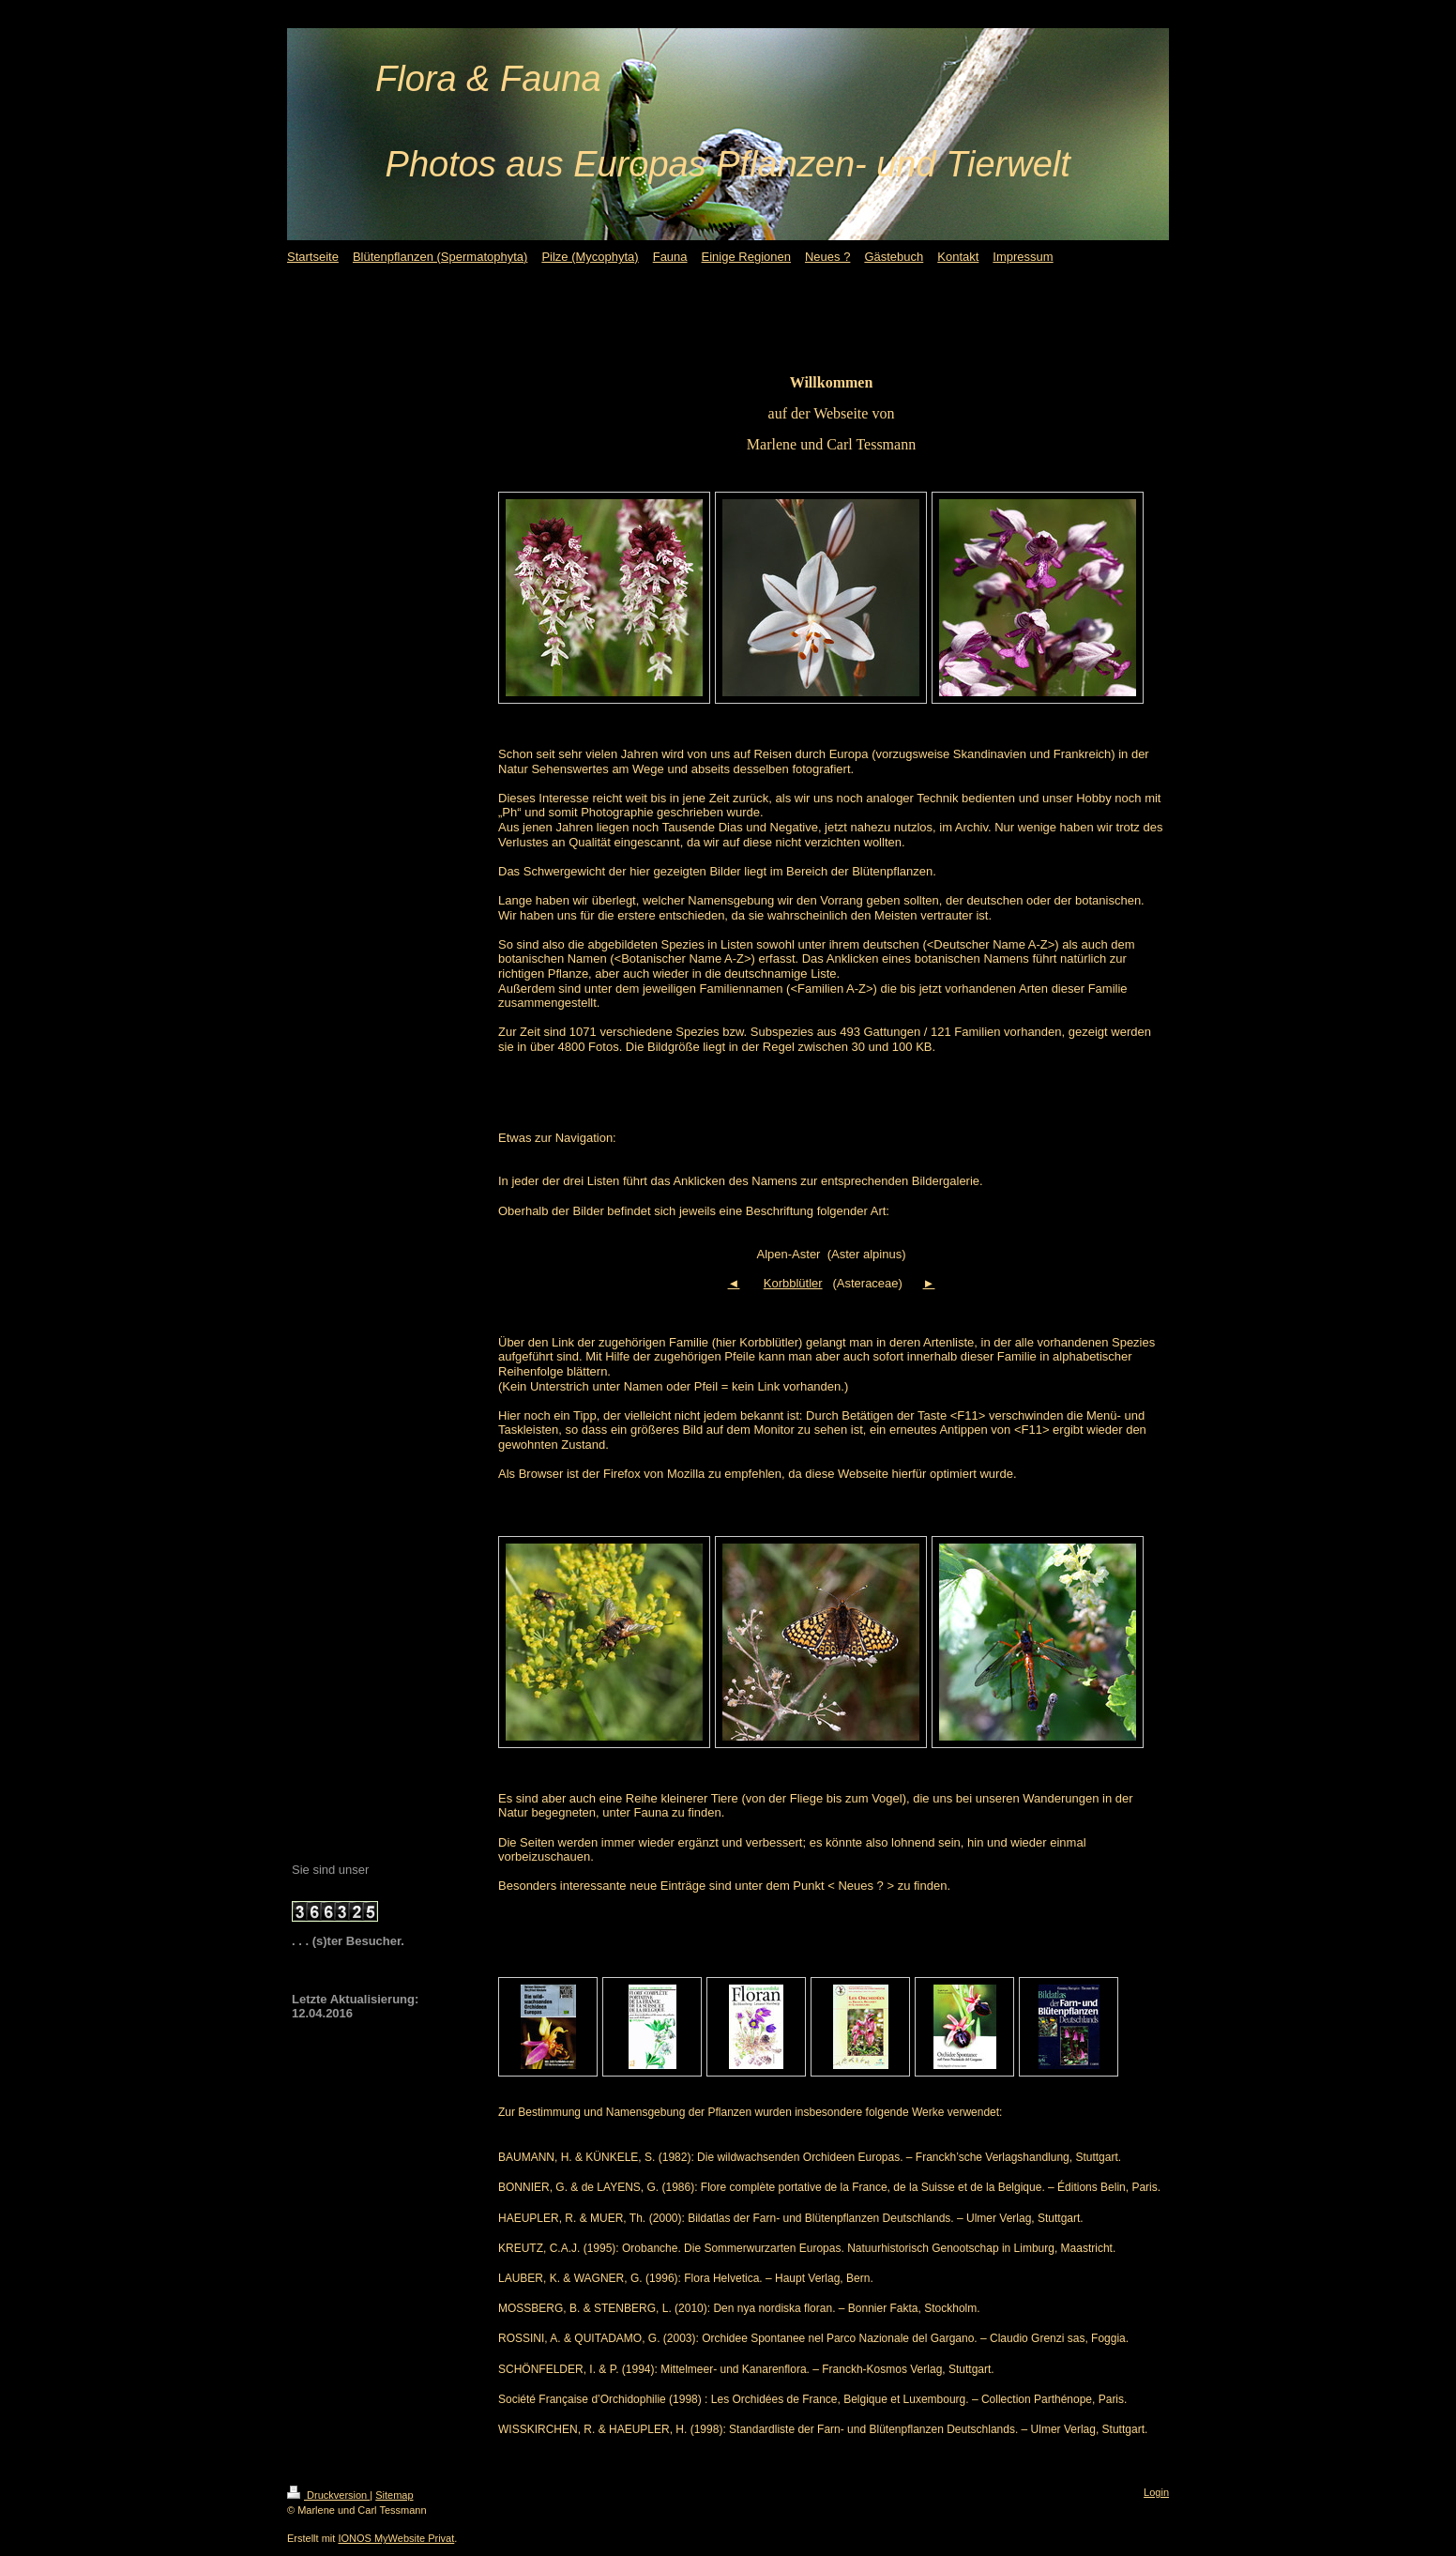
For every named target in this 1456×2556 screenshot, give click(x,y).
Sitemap (394, 2495)
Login (1156, 2492)
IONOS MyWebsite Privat (396, 2538)
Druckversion (328, 2495)
